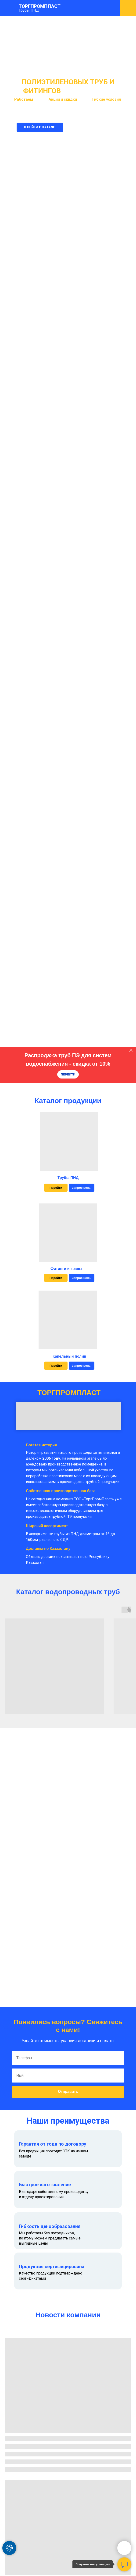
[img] (69, 1141)
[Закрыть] (131, 1050)
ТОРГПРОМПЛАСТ (40, 6)
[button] (81, 1188)
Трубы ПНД (29, 10)
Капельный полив (69, 1356)
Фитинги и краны (66, 1269)
